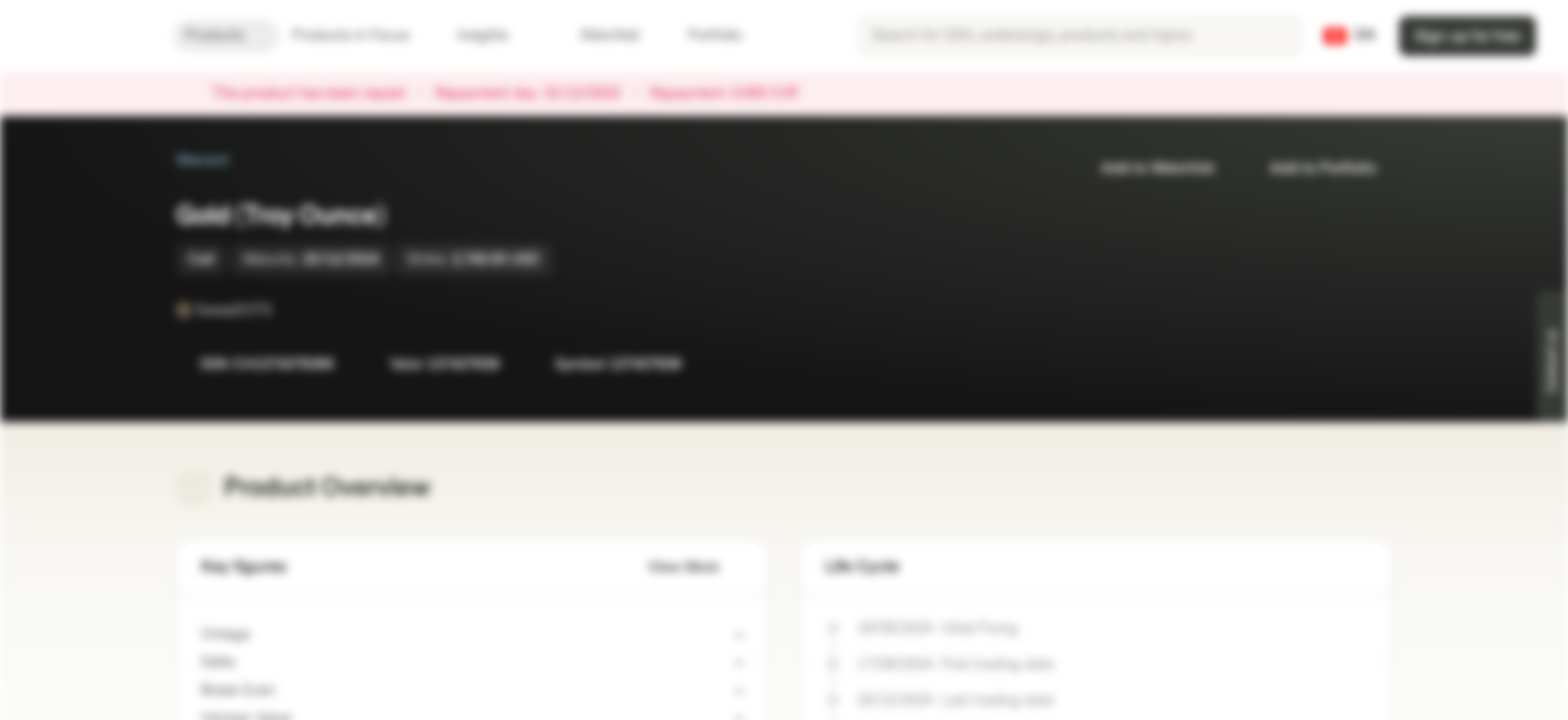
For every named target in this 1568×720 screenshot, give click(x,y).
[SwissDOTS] (286, 310)
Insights (494, 35)
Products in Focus (362, 35)
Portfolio (703, 35)
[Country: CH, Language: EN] (1349, 36)
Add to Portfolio (1311, 168)
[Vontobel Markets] (86, 36)
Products (226, 35)
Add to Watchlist (1145, 168)
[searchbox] (1080, 36)
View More (695, 567)
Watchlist (598, 35)
